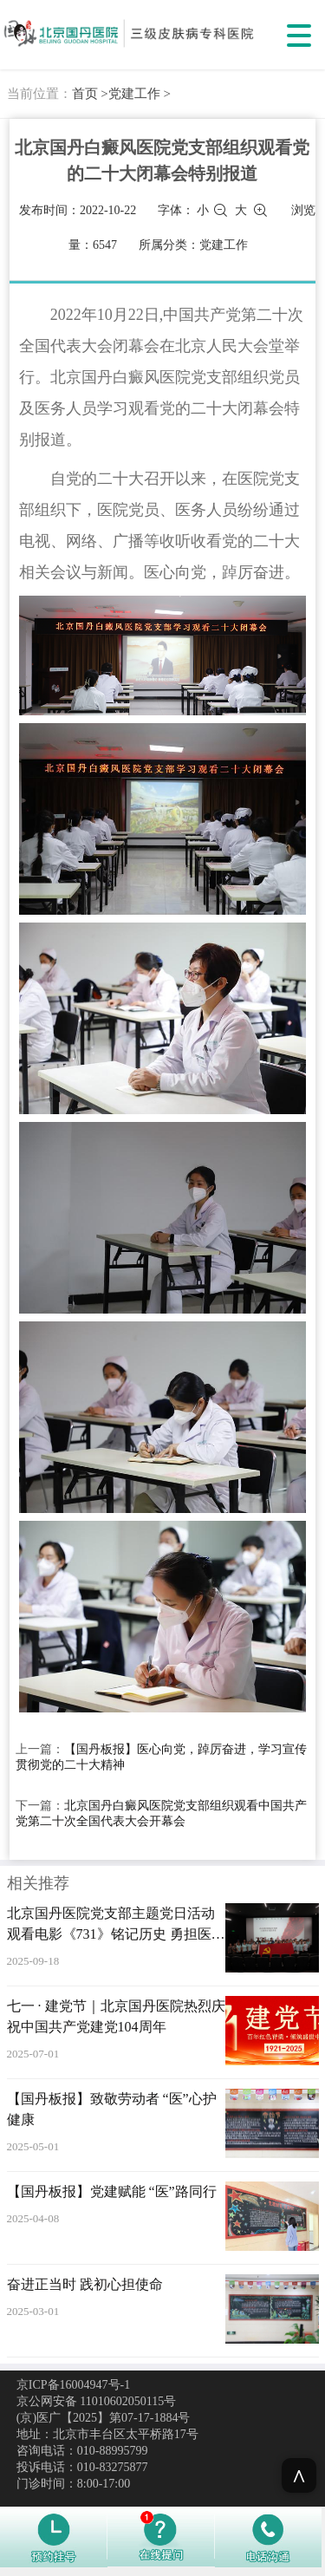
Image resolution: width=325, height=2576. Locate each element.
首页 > (90, 94)
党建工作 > (139, 94)
